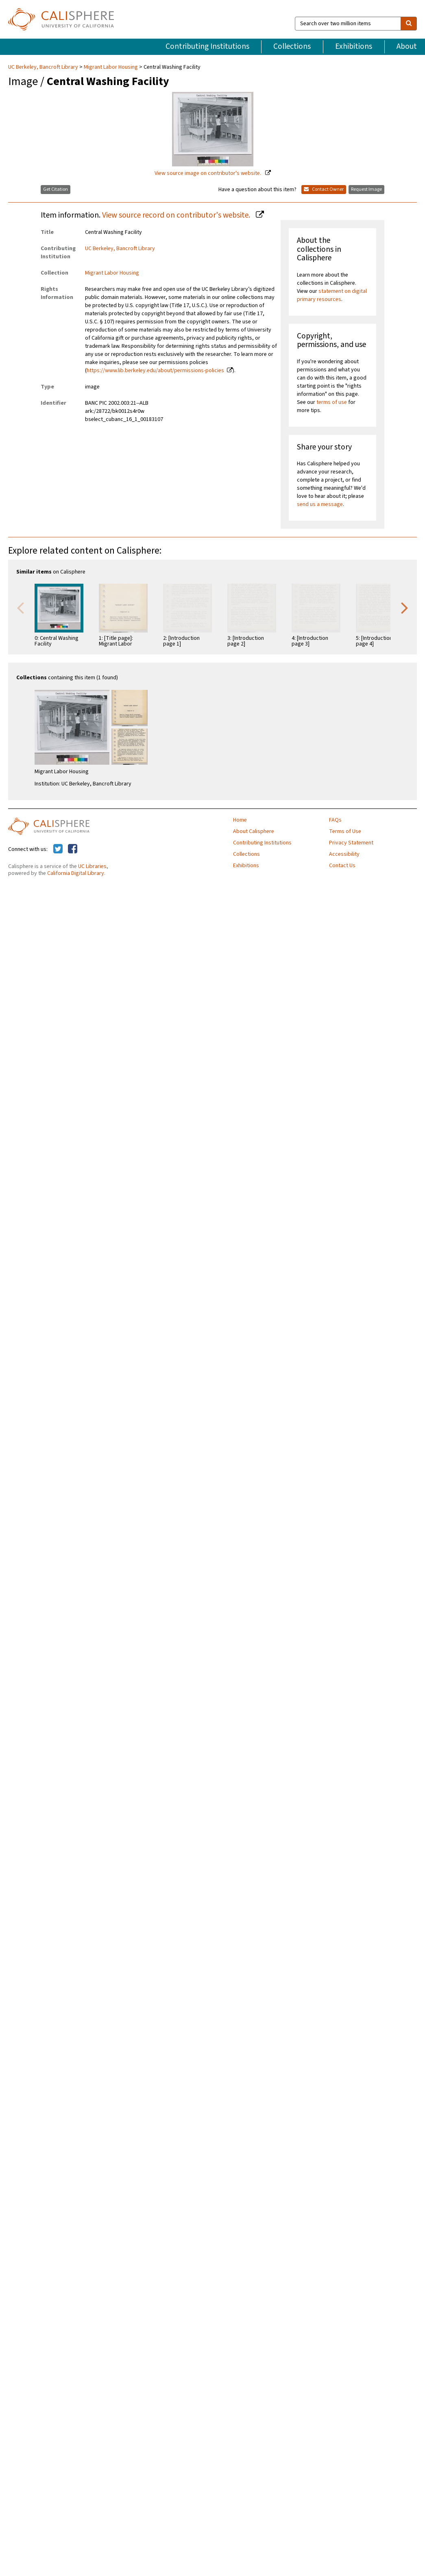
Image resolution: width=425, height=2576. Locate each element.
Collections (292, 46)
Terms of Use (345, 831)
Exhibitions (353, 46)
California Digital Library (75, 873)
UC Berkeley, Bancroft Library (43, 67)
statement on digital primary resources (332, 295)
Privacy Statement (351, 843)
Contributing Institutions (207, 46)
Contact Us (342, 865)
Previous (20, 607)
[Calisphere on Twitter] (58, 849)
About (407, 46)
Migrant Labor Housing (111, 67)
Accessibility (344, 854)
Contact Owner (324, 189)
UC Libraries (92, 866)
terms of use (331, 402)
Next (405, 607)
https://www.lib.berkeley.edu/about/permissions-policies (155, 370)
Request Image (366, 189)
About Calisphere (253, 831)
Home (240, 820)
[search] (409, 24)
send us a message (320, 504)
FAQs (335, 820)
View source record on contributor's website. (177, 215)
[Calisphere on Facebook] (72, 849)
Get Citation (55, 189)
